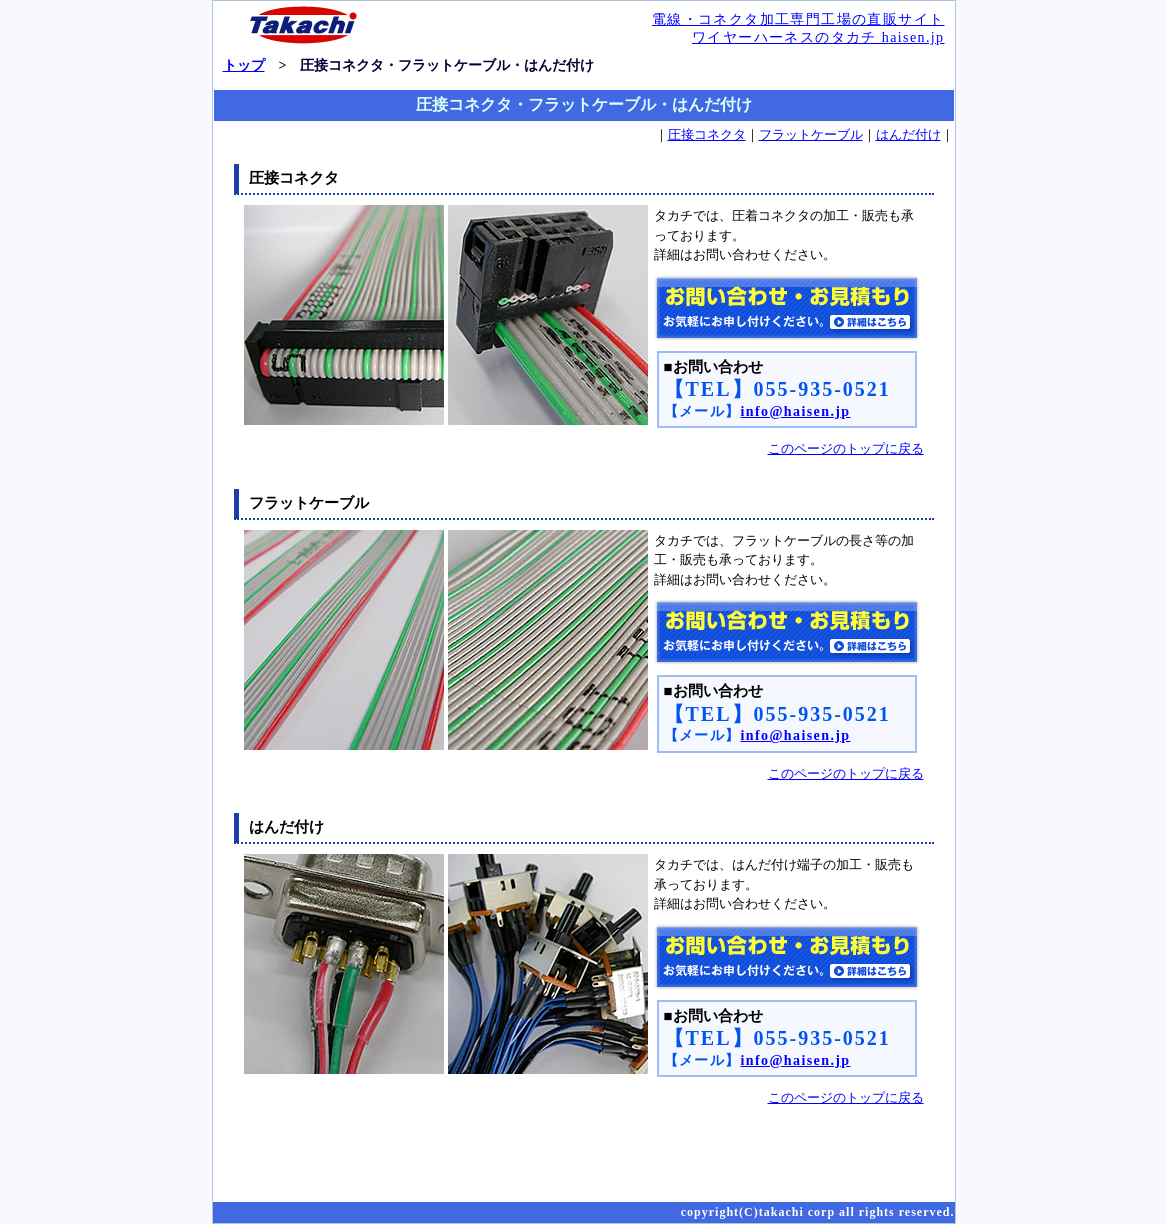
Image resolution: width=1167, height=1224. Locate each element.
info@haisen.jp (796, 411)
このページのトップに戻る (846, 448)
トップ (244, 65)
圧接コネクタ (707, 134)
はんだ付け (908, 134)
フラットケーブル (811, 134)
